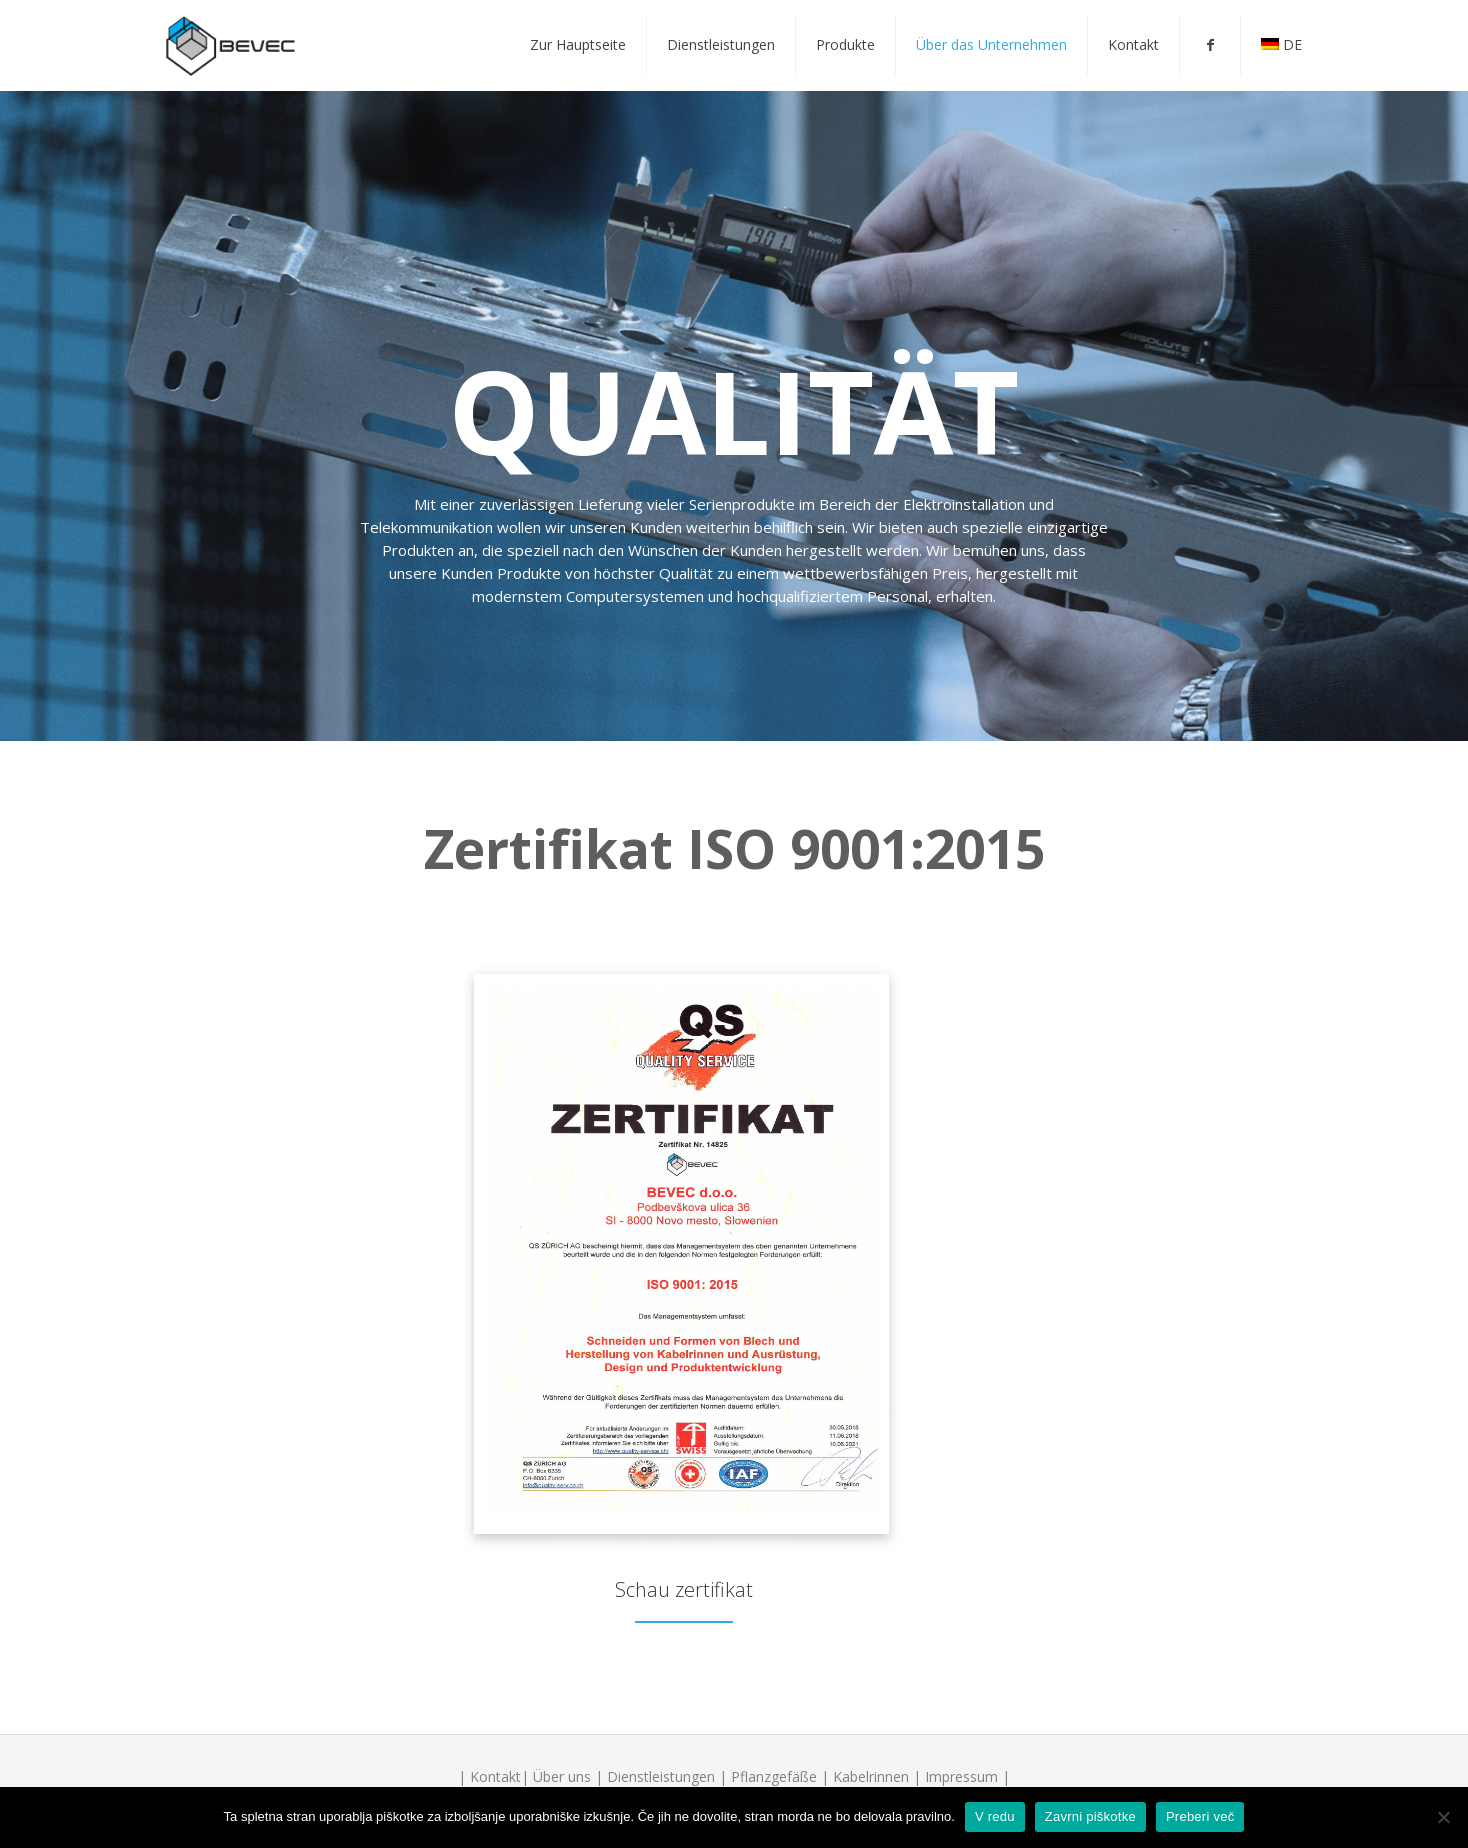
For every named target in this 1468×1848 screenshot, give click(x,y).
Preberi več (1200, 1816)
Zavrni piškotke (1090, 1816)
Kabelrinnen (871, 1776)
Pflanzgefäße (774, 1776)
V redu (995, 1816)
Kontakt (495, 1776)
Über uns (562, 1776)
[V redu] (1443, 1817)
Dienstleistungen (661, 1776)
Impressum (961, 1776)
